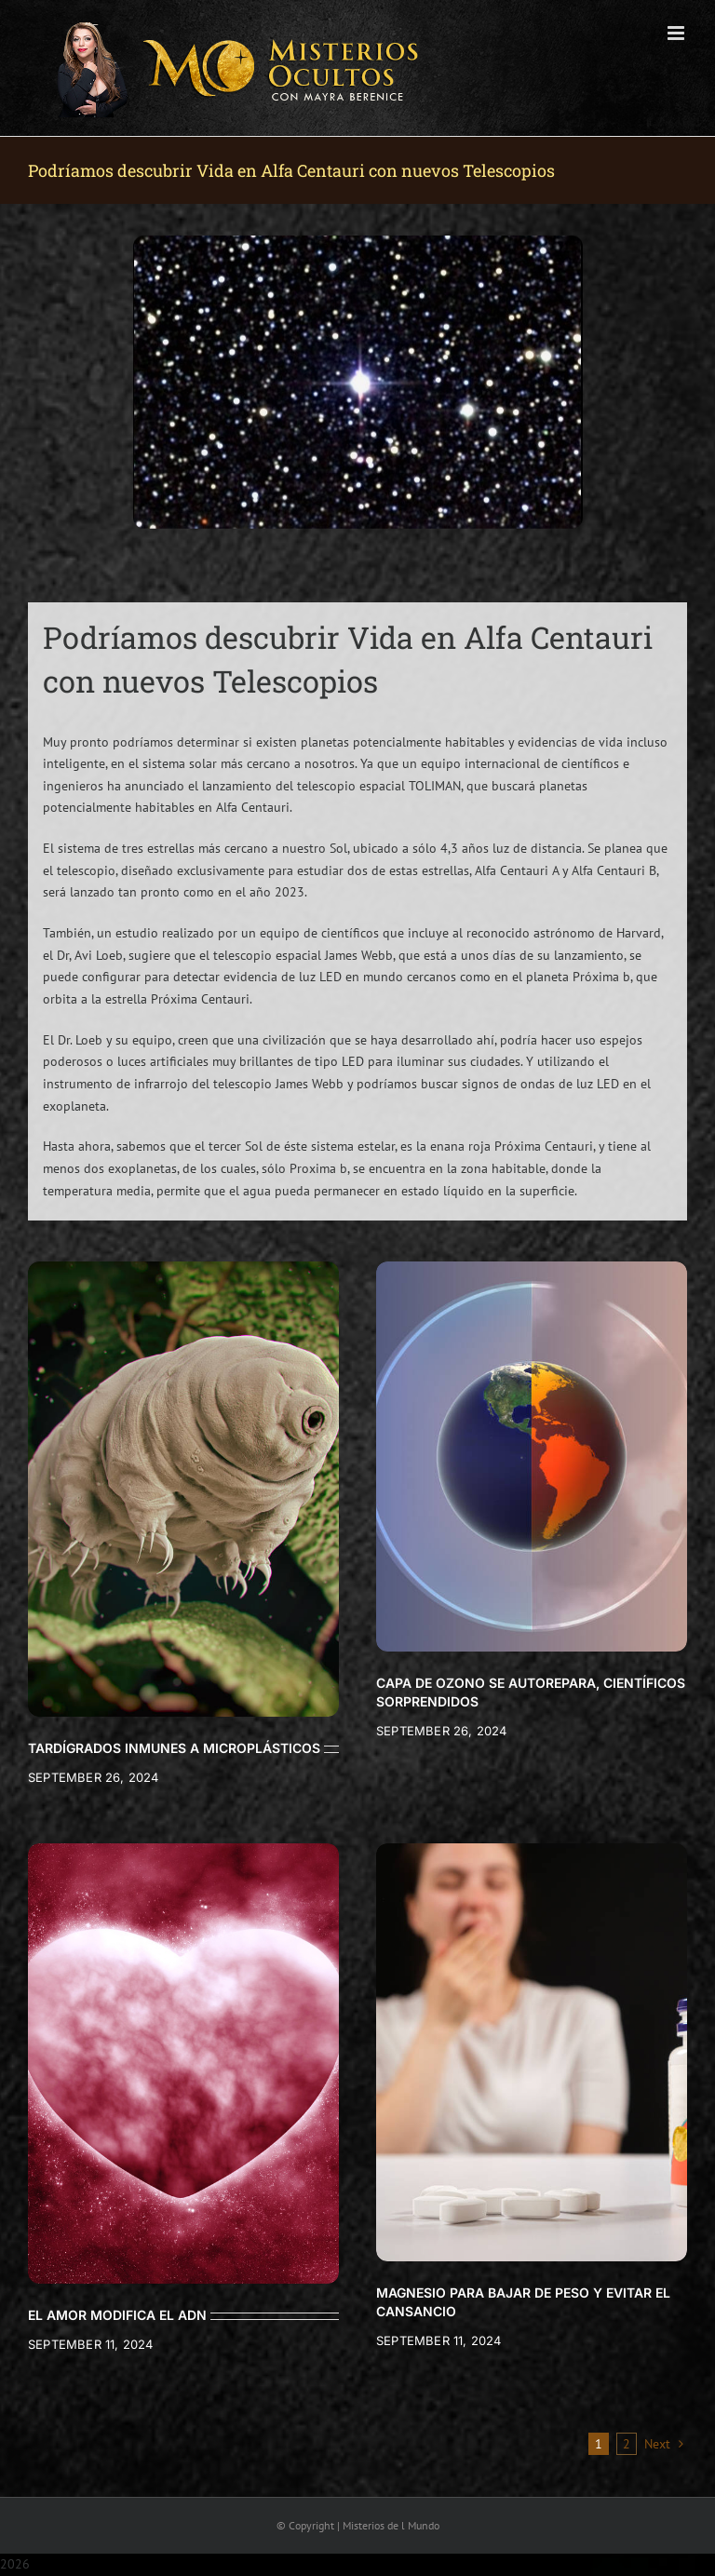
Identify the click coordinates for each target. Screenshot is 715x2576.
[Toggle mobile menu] (677, 33)
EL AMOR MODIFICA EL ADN (117, 2315)
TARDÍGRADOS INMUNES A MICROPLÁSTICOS (174, 1748)
